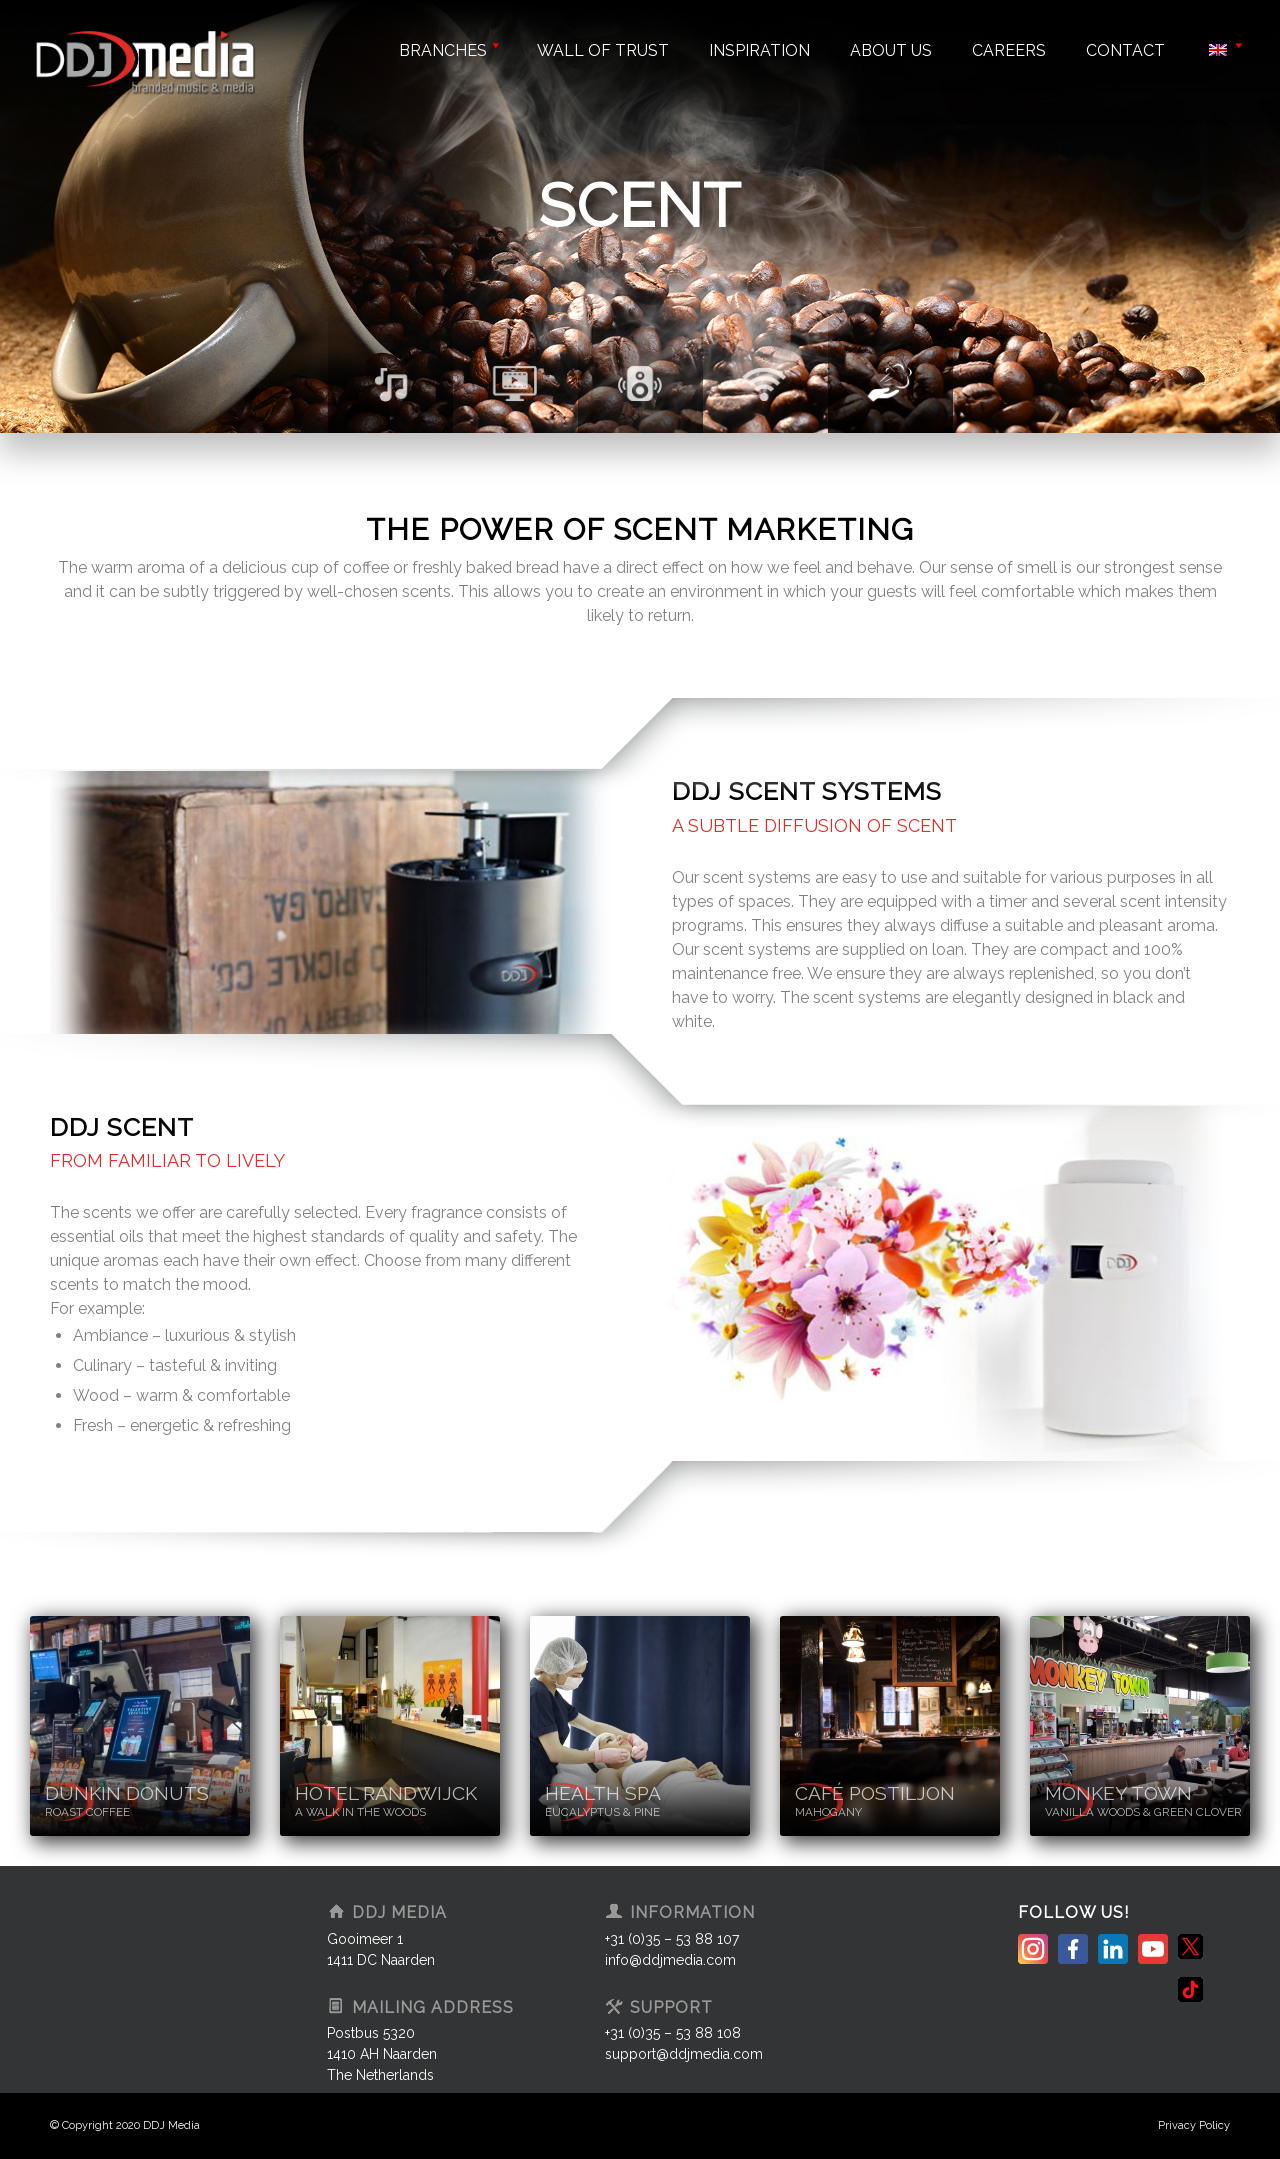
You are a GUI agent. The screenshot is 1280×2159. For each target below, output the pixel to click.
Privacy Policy (1194, 2125)
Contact (1125, 50)
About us (891, 50)
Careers (1009, 50)
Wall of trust (603, 50)
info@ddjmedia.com (670, 1960)
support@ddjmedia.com (684, 2054)
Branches (448, 50)
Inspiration (759, 50)
